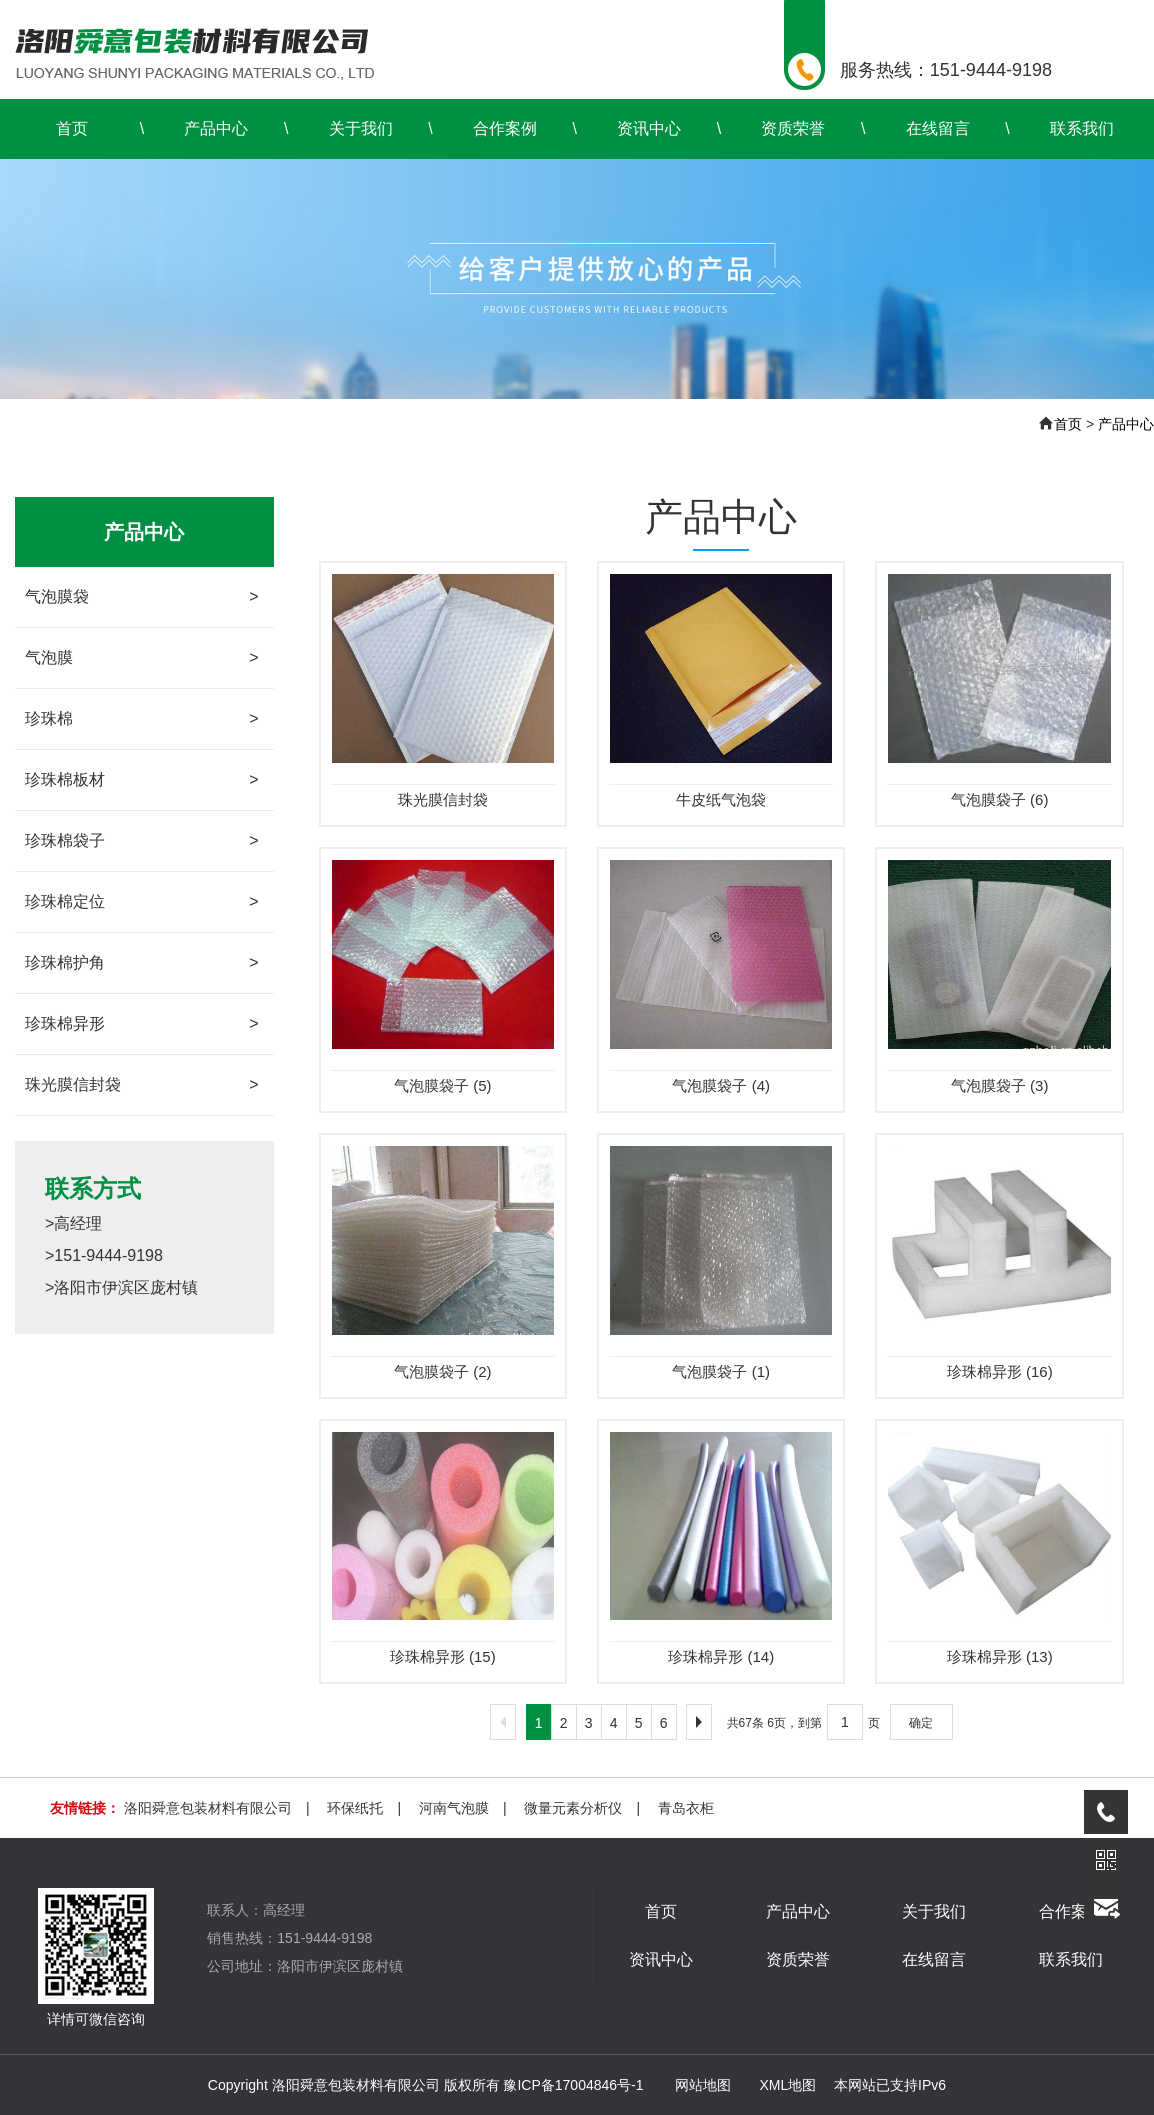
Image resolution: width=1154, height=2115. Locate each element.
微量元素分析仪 (573, 1808)
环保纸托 (355, 1808)
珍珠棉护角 (142, 963)
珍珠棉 (142, 719)
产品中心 (216, 128)
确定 (921, 1723)
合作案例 (505, 128)
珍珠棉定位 (142, 902)
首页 (72, 128)
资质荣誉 (793, 128)
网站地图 (703, 2085)
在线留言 (938, 128)
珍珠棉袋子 (142, 841)
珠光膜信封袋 (142, 1085)
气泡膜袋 (142, 597)
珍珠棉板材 (142, 780)
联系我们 (1082, 128)
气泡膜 (142, 658)
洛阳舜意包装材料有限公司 (208, 1808)
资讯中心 (649, 128)
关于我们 (361, 128)
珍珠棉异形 (142, 1024)
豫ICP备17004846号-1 (573, 2085)
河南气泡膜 (454, 1808)
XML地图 (787, 2085)
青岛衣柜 (686, 1808)
